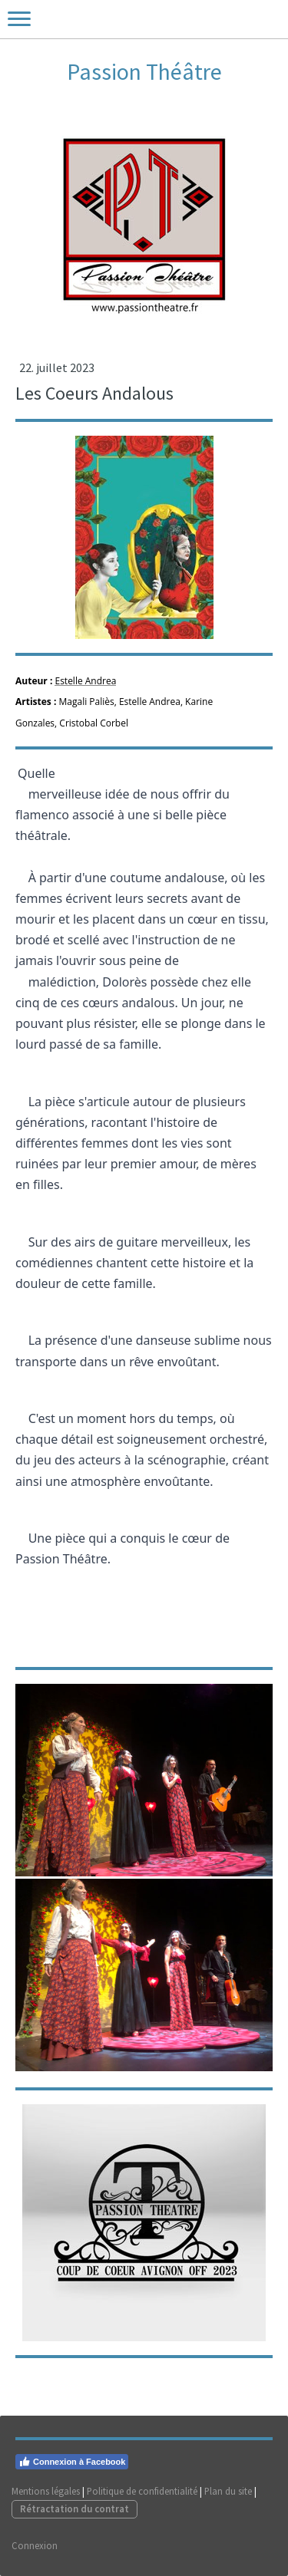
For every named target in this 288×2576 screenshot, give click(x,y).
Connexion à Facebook (71, 2462)
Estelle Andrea (85, 680)
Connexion (35, 2545)
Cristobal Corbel (93, 723)
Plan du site (228, 2491)
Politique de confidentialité (142, 2491)
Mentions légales (46, 2491)
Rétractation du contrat (74, 2508)
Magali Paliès (86, 701)
